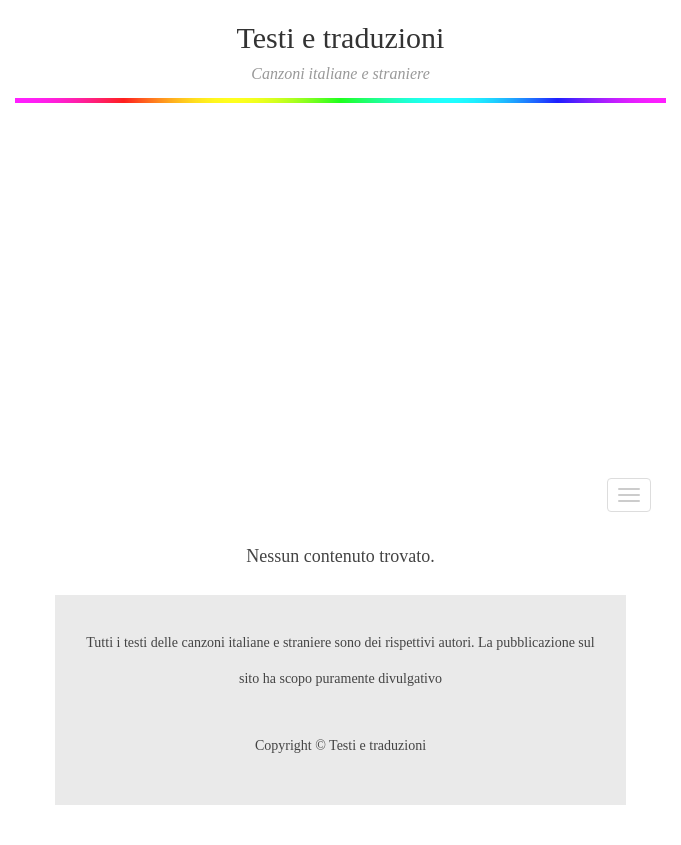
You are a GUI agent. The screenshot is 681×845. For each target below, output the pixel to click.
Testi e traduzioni (341, 37)
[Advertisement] (340, 283)
